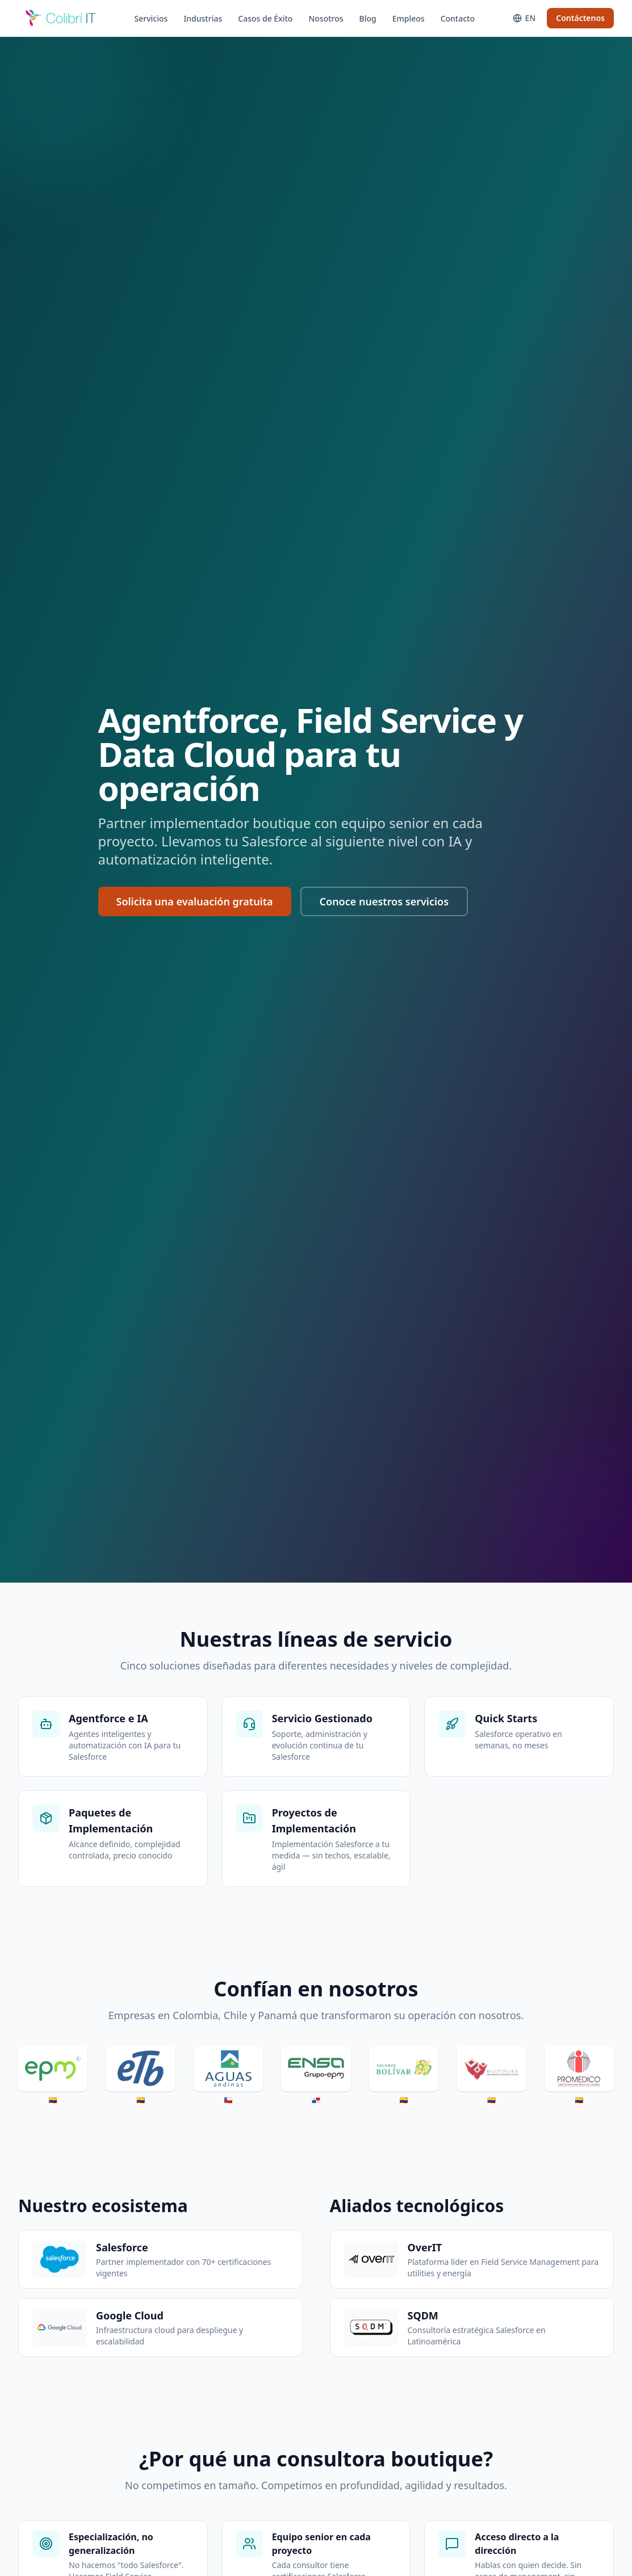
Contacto (458, 18)
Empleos (408, 18)
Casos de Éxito (265, 18)
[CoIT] (60, 18)
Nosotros (325, 18)
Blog (367, 18)
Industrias (202, 18)
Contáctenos (580, 17)
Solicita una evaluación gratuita (194, 901)
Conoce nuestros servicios (384, 901)
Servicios (151, 18)
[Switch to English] (524, 18)
